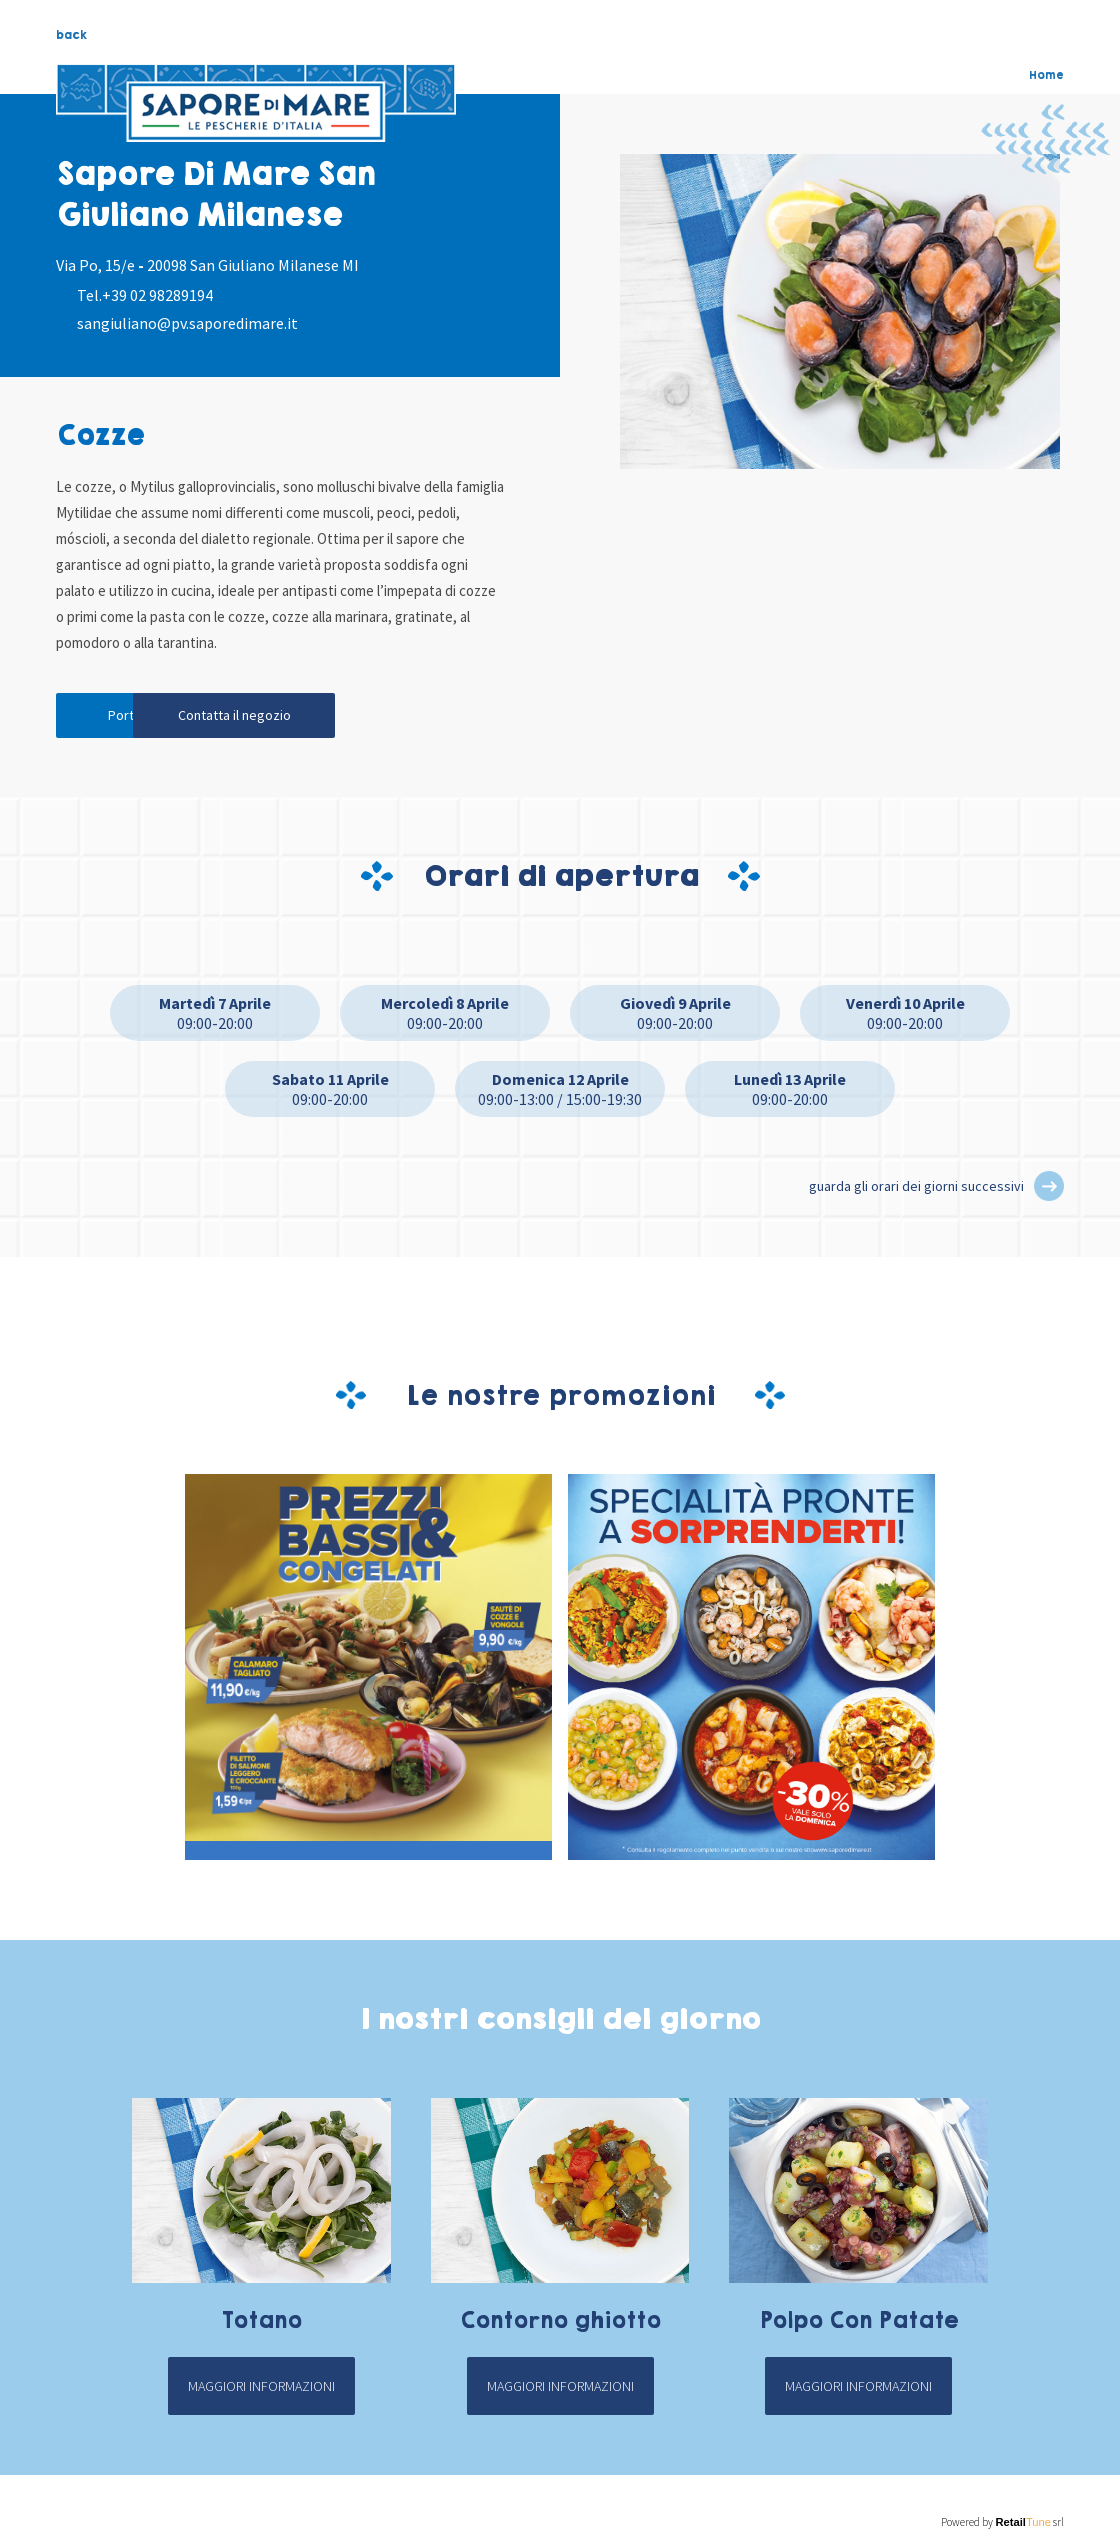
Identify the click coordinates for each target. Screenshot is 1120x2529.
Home (1046, 75)
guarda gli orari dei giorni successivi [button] (916, 1190)
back (71, 35)
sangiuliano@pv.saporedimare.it (187, 323)
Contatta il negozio (336, 718)
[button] (1049, 1190)
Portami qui (146, 718)
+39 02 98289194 (157, 295)
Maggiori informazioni (261, 2390)
